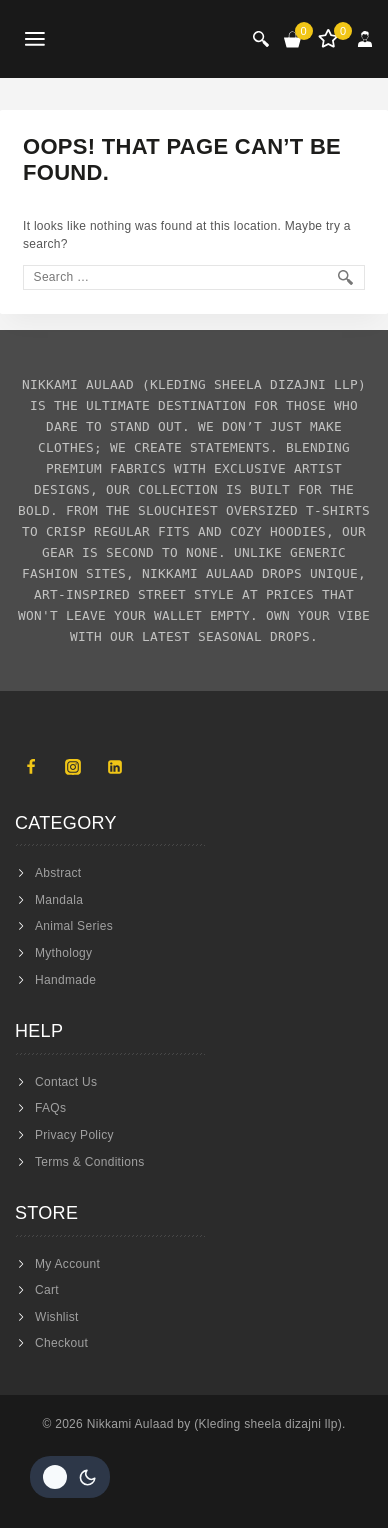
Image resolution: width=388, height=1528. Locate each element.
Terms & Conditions (89, 1162)
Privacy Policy (74, 1135)
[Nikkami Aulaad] (140, 39)
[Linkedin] (115, 767)
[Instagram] (73, 767)
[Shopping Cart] (293, 39)
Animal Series (74, 926)
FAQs (50, 1108)
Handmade (65, 980)
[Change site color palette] (70, 1477)
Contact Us (66, 1082)
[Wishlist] (330, 39)
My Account (67, 1264)
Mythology (63, 953)
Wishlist (57, 1317)
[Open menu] (35, 39)
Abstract (58, 873)
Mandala (59, 900)
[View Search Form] (261, 39)
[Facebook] (31, 767)
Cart (47, 1290)
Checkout (61, 1343)
